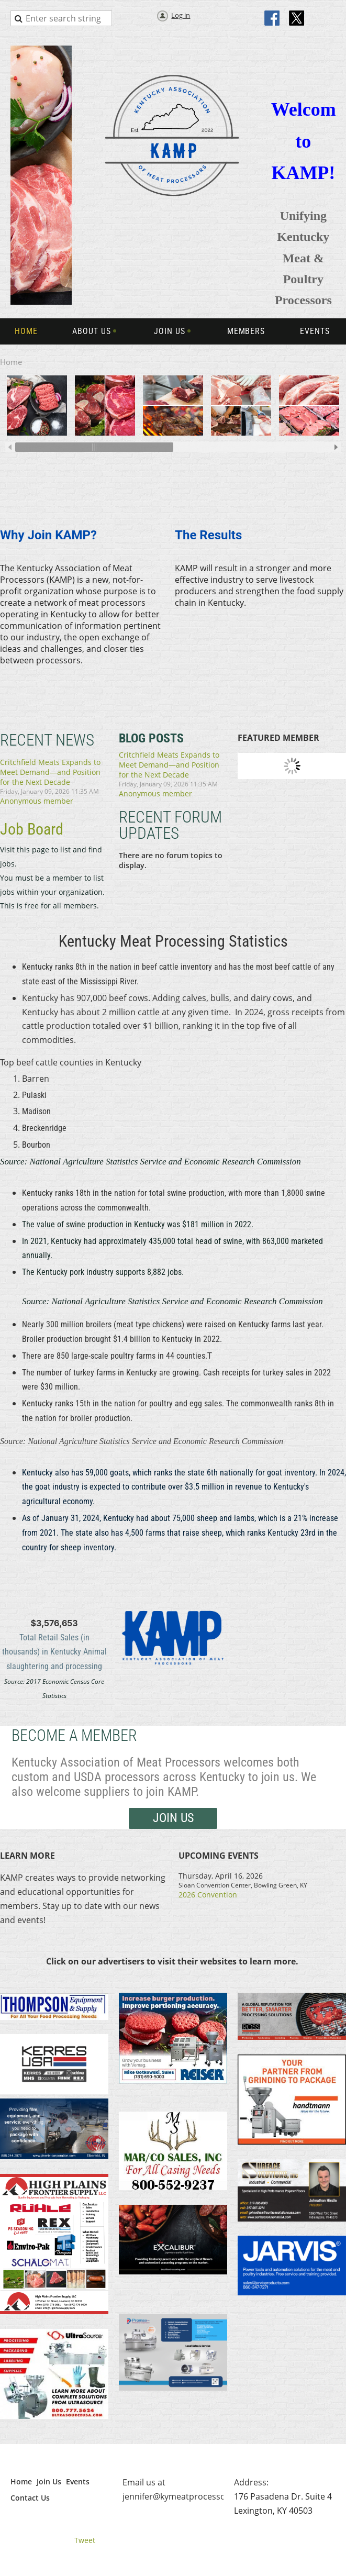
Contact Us (30, 2498)
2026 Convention (207, 1895)
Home (21, 2481)
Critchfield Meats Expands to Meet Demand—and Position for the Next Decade (50, 772)
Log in (180, 15)
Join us (173, 1818)
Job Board (31, 829)
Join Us (49, 2481)
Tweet (84, 2540)
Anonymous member (36, 801)
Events (78, 2481)
